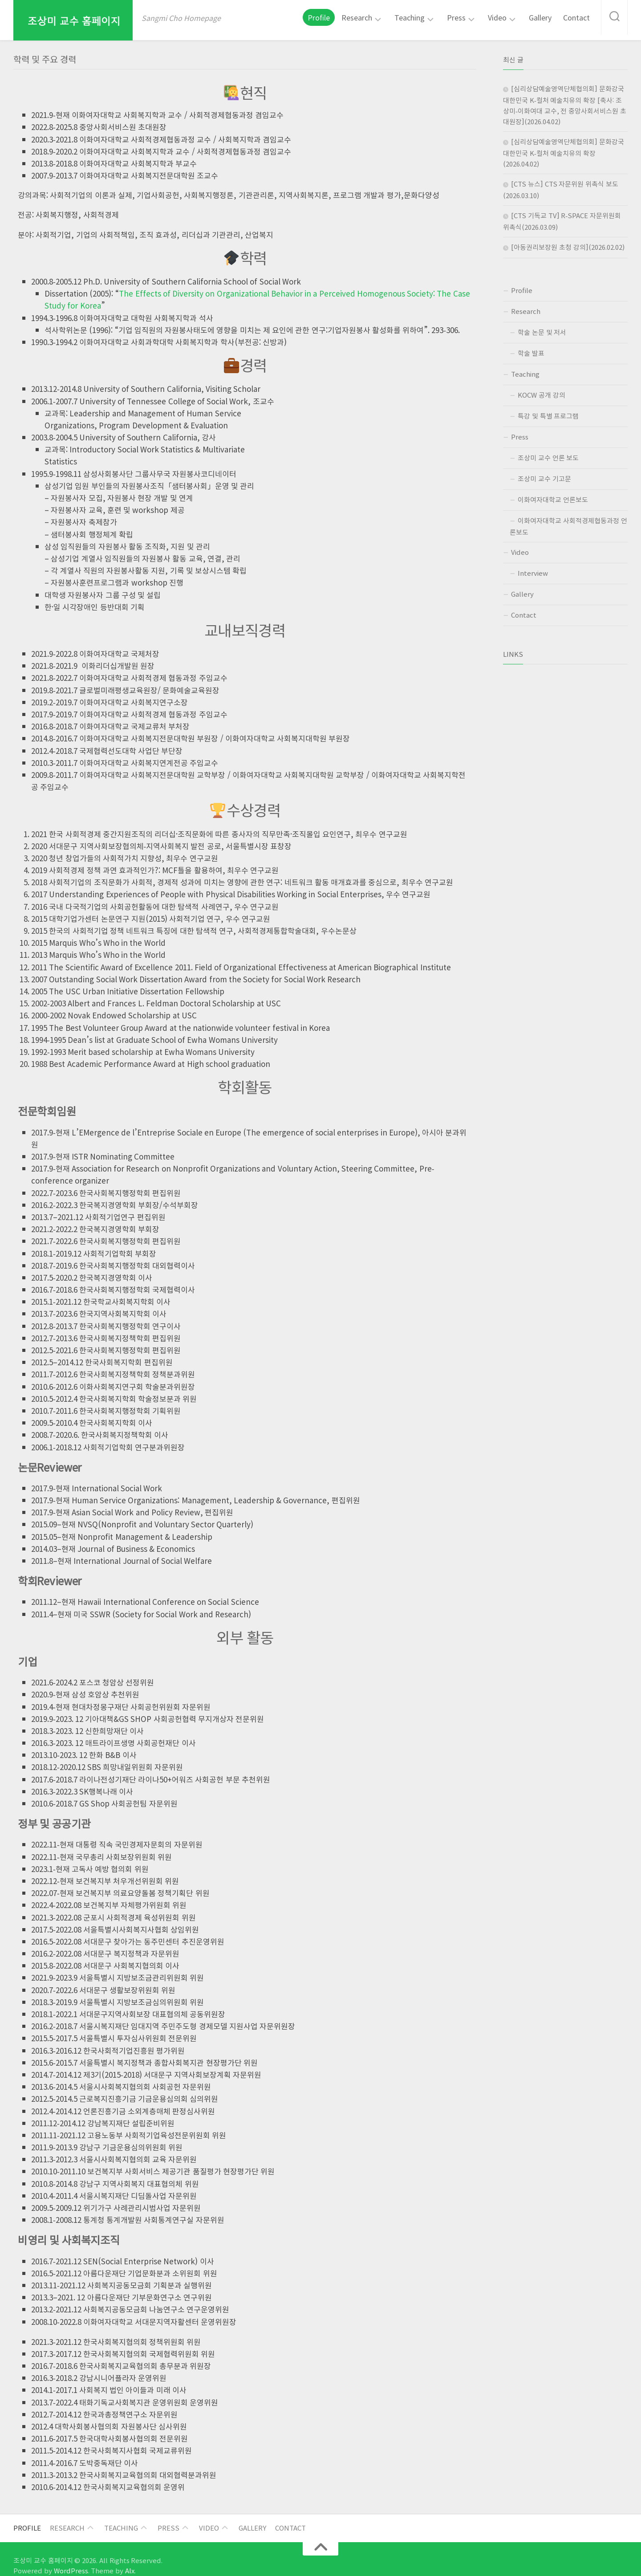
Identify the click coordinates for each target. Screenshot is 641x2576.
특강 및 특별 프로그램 (550, 411)
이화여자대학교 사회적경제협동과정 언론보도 (568, 519)
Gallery (545, 17)
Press (465, 17)
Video (503, 17)
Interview (530, 565)
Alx (112, 2557)
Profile (340, 17)
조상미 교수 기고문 (546, 472)
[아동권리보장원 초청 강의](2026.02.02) (569, 245)
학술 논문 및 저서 (543, 329)
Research (374, 17)
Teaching (423, 17)
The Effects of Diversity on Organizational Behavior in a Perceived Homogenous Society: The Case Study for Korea (287, 293)
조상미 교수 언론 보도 (550, 452)
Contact (579, 17)
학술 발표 (532, 349)
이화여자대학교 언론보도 (555, 492)
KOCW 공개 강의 (543, 390)
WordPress (61, 2557)
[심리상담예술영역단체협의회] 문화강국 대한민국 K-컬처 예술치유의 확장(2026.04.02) (563, 152)
